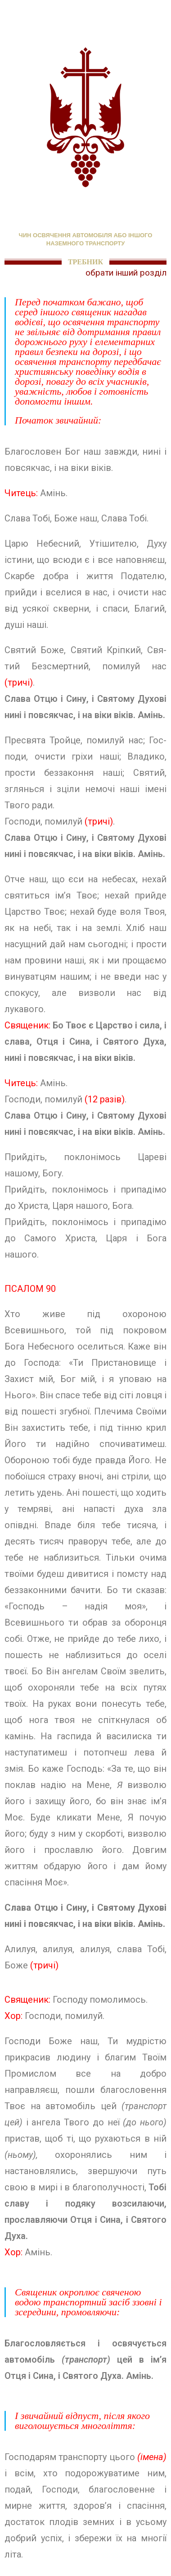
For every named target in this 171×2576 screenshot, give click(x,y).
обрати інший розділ (126, 272)
